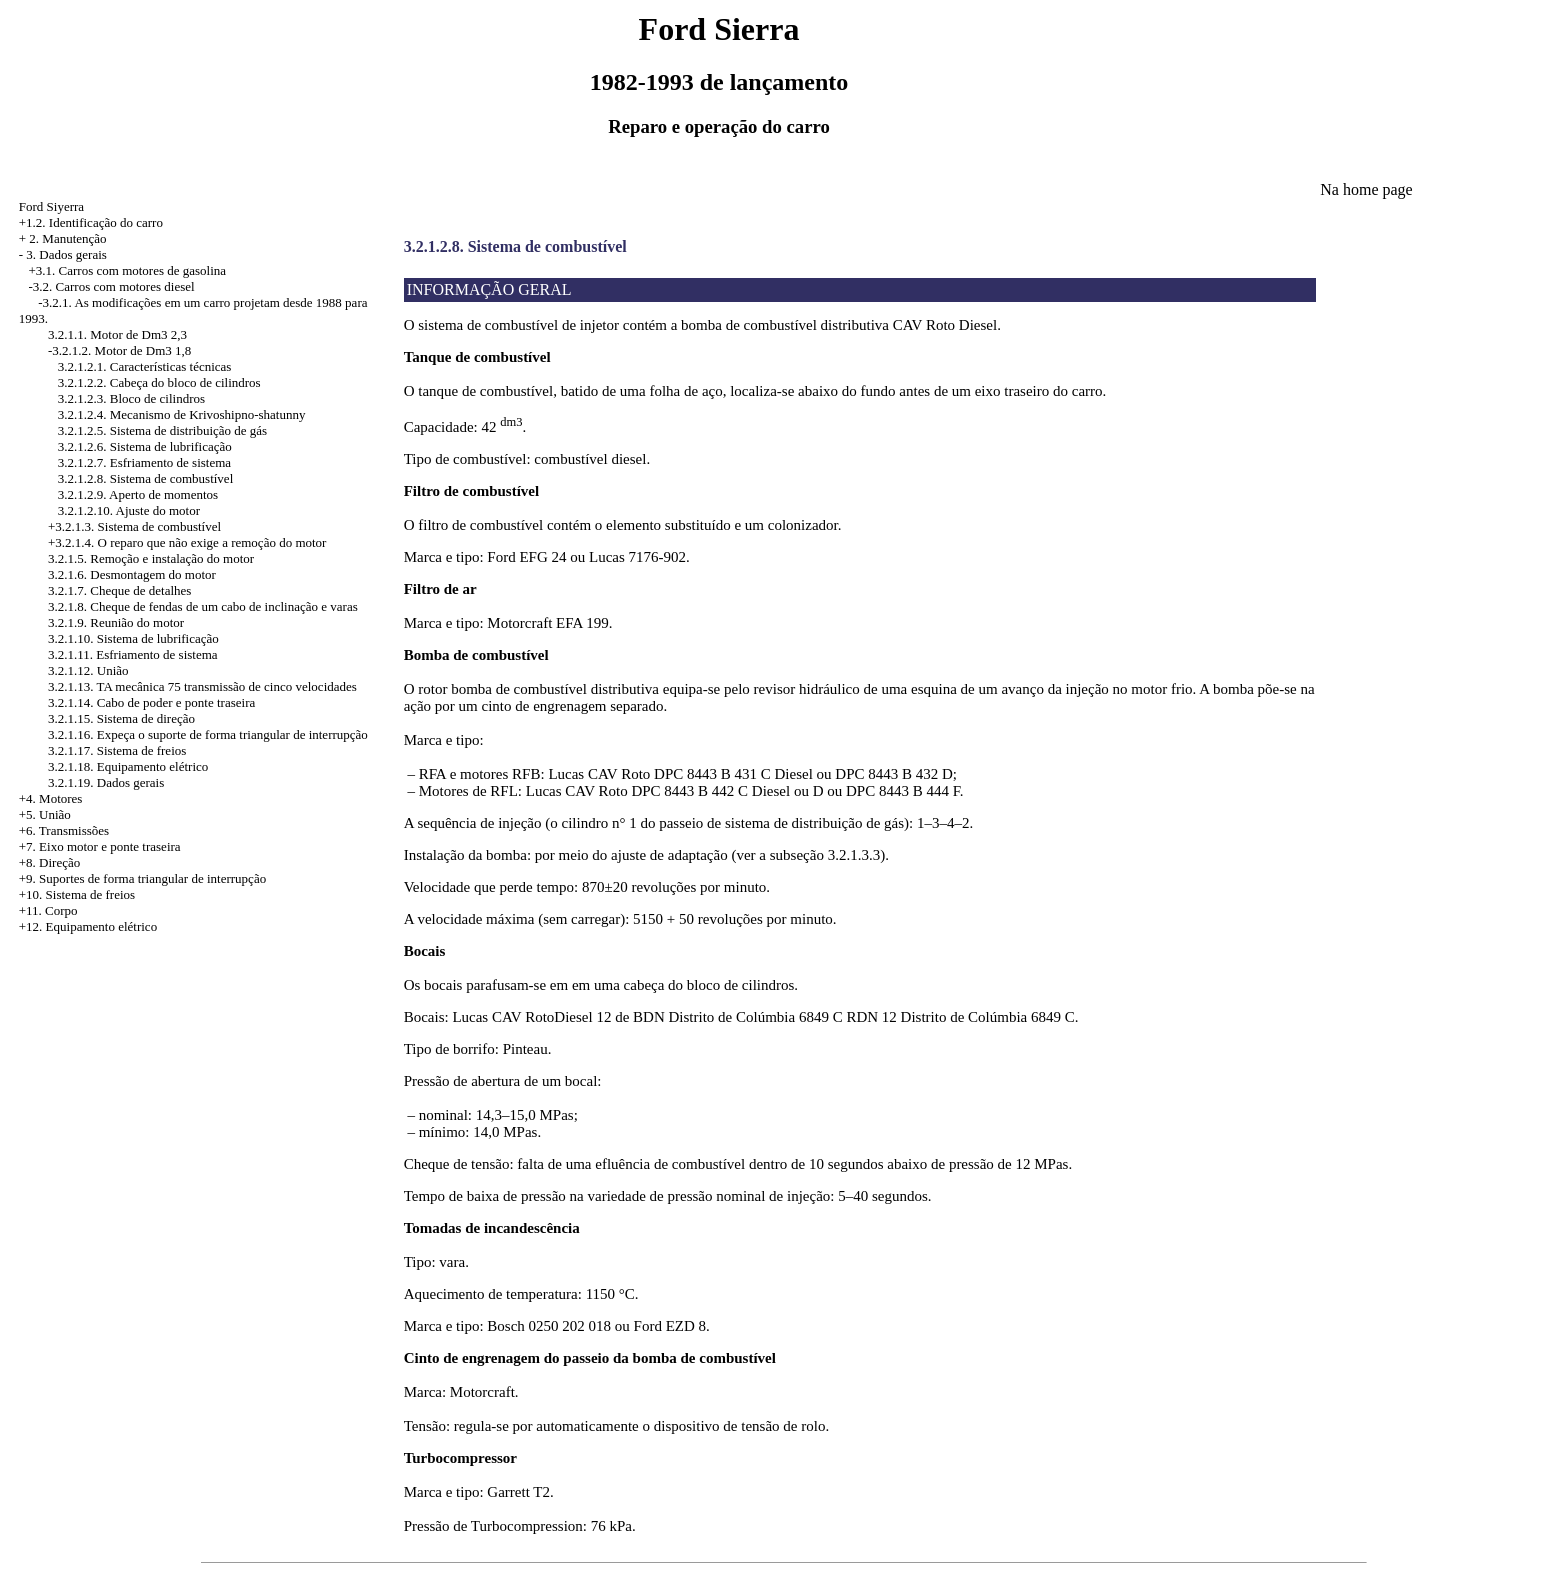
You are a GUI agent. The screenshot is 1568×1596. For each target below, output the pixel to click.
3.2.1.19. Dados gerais (106, 782)
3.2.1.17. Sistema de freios (117, 750)
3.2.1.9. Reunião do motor (116, 622)
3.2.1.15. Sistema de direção (121, 718)
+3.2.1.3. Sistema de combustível (134, 526)
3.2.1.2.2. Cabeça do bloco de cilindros (159, 382)
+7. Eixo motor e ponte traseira (100, 846)
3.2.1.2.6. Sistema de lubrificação (145, 446)
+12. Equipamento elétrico (88, 926)
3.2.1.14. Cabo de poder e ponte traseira (151, 702)
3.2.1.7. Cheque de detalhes (119, 590)
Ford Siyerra (51, 206)
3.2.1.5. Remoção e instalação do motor (151, 558)
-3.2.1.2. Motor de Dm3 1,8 (119, 350)
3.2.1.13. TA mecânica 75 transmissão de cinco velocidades (202, 686)
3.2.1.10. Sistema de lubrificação (133, 638)
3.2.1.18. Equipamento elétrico (128, 766)
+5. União (45, 814)
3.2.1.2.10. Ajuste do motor (129, 510)
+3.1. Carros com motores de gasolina (128, 270)
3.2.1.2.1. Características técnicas (145, 366)
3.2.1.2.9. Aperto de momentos (138, 494)
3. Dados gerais (66, 254)
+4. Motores (51, 798)
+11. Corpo (48, 910)
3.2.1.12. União (88, 670)
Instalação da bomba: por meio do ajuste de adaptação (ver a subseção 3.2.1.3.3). (646, 855)
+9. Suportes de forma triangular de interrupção (142, 878)
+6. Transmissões (64, 830)
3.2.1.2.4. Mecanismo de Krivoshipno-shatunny (182, 414)
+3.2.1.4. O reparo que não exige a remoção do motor (187, 542)
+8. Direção (49, 862)
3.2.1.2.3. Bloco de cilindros (131, 398)
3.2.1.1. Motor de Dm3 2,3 (117, 334)
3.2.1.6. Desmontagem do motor (132, 574)
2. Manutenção (67, 238)
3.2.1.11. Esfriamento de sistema (133, 654)
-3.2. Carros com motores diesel (112, 286)
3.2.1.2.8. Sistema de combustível (145, 478)
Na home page (1366, 189)
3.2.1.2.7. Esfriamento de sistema (144, 462)
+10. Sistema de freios (77, 894)
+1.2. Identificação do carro (91, 222)
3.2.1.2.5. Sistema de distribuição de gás (162, 430)
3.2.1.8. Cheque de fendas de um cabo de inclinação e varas (203, 606)
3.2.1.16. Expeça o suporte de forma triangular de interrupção (208, 734)
